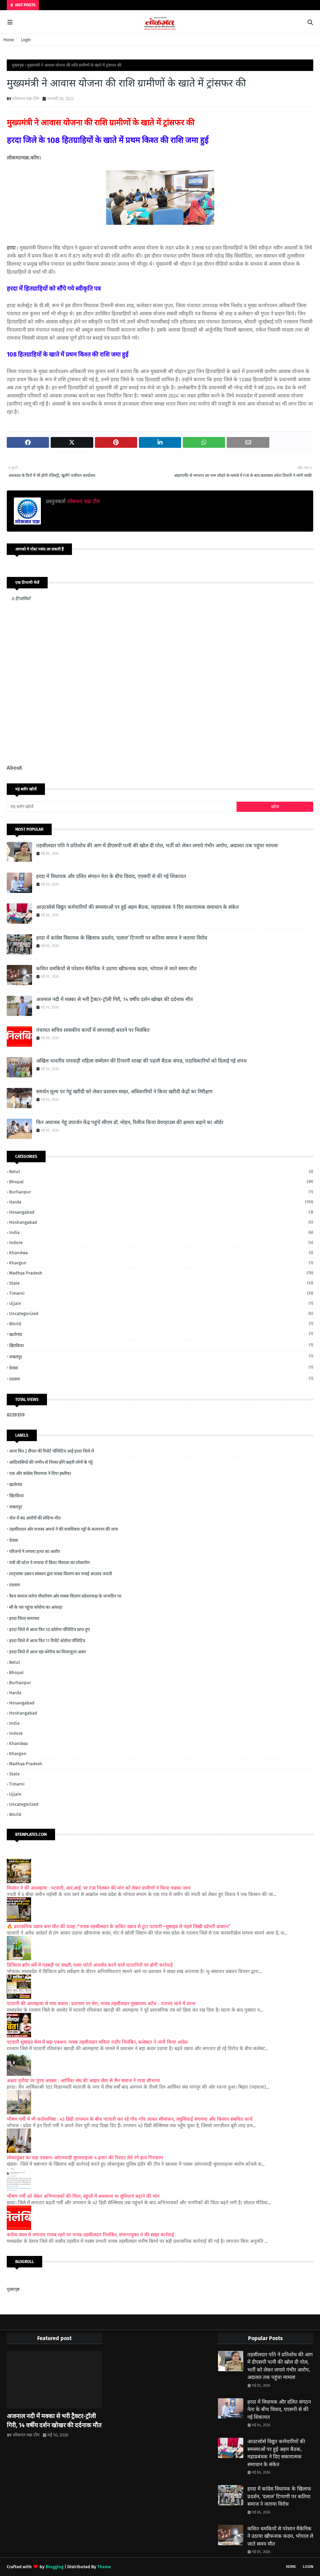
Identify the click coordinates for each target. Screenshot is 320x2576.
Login (26, 40)
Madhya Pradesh (161, 1272)
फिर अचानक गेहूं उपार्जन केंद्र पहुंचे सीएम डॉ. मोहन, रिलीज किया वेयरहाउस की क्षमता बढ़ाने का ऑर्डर (129, 1122)
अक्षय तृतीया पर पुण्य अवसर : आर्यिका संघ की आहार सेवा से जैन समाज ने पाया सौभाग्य (83, 2081)
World (161, 1323)
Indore (161, 1242)
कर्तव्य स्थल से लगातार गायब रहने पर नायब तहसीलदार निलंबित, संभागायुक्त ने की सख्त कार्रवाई (90, 2235)
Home (8, 40)
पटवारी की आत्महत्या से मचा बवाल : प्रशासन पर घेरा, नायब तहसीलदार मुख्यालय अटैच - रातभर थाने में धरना (101, 2004)
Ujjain (161, 1303)
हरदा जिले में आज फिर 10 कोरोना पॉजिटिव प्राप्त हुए (49, 1629)
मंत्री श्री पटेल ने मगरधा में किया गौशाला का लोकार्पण (49, 1562)
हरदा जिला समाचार (24, 1618)
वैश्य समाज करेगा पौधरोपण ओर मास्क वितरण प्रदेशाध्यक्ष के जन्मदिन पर (65, 1596)
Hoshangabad (161, 1222)
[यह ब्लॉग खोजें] (122, 807)
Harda (161, 1202)
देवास (161, 1367)
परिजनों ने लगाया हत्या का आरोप (34, 1551)
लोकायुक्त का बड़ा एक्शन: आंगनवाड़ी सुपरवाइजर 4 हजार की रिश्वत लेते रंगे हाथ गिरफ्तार (85, 2158)
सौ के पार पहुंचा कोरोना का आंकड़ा (35, 1607)
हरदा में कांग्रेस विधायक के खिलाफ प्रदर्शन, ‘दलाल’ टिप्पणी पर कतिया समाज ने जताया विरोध (121, 938)
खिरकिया (161, 1345)
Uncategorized (161, 1313)
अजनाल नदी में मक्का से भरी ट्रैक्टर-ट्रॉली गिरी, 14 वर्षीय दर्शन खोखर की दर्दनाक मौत (114, 999)
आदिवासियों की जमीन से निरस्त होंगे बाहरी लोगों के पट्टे (51, 1462)
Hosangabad (161, 1212)
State (161, 1283)
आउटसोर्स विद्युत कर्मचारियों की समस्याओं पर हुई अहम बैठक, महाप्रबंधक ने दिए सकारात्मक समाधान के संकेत (137, 907)
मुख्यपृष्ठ (18, 65)
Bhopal (161, 1181)
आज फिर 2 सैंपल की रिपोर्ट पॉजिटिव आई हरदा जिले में (51, 1451)
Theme (104, 2566)
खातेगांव (161, 1334)
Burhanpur (161, 1191)
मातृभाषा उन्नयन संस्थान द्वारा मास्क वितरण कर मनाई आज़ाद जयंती (60, 1573)
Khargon (161, 1262)
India (161, 1232)
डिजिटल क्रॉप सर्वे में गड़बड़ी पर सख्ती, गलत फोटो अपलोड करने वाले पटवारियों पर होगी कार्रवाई (90, 1965)
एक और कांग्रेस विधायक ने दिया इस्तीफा (40, 1473)
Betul (161, 1171)
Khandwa (161, 1252)
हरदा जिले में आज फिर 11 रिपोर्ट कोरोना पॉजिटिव (47, 1640)
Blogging (55, 2566)
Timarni (161, 1293)
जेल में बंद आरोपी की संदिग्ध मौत (34, 1518)
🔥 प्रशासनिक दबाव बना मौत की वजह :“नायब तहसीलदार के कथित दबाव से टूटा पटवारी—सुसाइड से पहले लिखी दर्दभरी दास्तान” (119, 1926)
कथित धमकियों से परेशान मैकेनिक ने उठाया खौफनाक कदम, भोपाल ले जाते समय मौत (116, 969)
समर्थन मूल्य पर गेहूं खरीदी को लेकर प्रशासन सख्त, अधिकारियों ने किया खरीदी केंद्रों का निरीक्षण (124, 1092)
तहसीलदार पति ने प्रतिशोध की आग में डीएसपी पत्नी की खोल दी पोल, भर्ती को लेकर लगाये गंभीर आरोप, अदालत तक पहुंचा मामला (157, 846)
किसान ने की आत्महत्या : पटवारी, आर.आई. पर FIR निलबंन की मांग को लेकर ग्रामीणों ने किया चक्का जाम (98, 1888)
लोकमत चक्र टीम (26, 98)
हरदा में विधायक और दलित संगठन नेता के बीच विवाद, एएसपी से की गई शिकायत (111, 876)
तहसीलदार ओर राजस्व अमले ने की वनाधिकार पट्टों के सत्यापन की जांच (63, 1529)
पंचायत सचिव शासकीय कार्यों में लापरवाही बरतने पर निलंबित (93, 1030)
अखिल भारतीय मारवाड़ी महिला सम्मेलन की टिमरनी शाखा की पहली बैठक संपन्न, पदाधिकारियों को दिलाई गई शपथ (141, 1061)
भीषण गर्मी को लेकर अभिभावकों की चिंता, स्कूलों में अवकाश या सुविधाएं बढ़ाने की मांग (83, 2196)
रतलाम (161, 1379)
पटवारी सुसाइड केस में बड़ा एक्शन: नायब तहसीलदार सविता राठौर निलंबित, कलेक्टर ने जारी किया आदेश (97, 2042)
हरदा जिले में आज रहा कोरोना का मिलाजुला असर (47, 1651)
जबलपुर (161, 1356)
